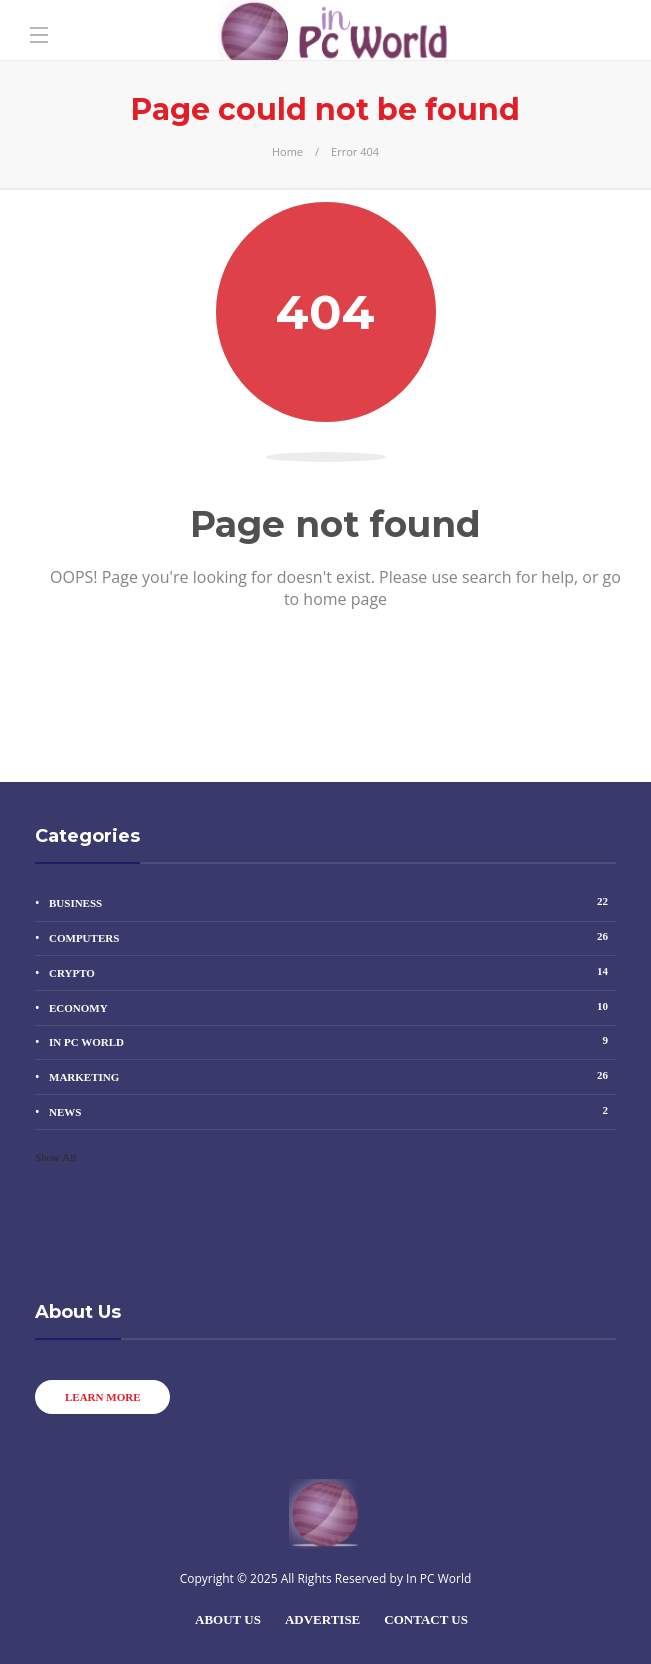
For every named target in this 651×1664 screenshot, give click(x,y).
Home (287, 151)
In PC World (332, 1040)
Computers (332, 936)
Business (332, 901)
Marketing (332, 1075)
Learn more (102, 1397)
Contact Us (426, 1619)
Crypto (332, 971)
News (332, 1110)
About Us (228, 1619)
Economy (332, 1006)
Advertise (322, 1619)
